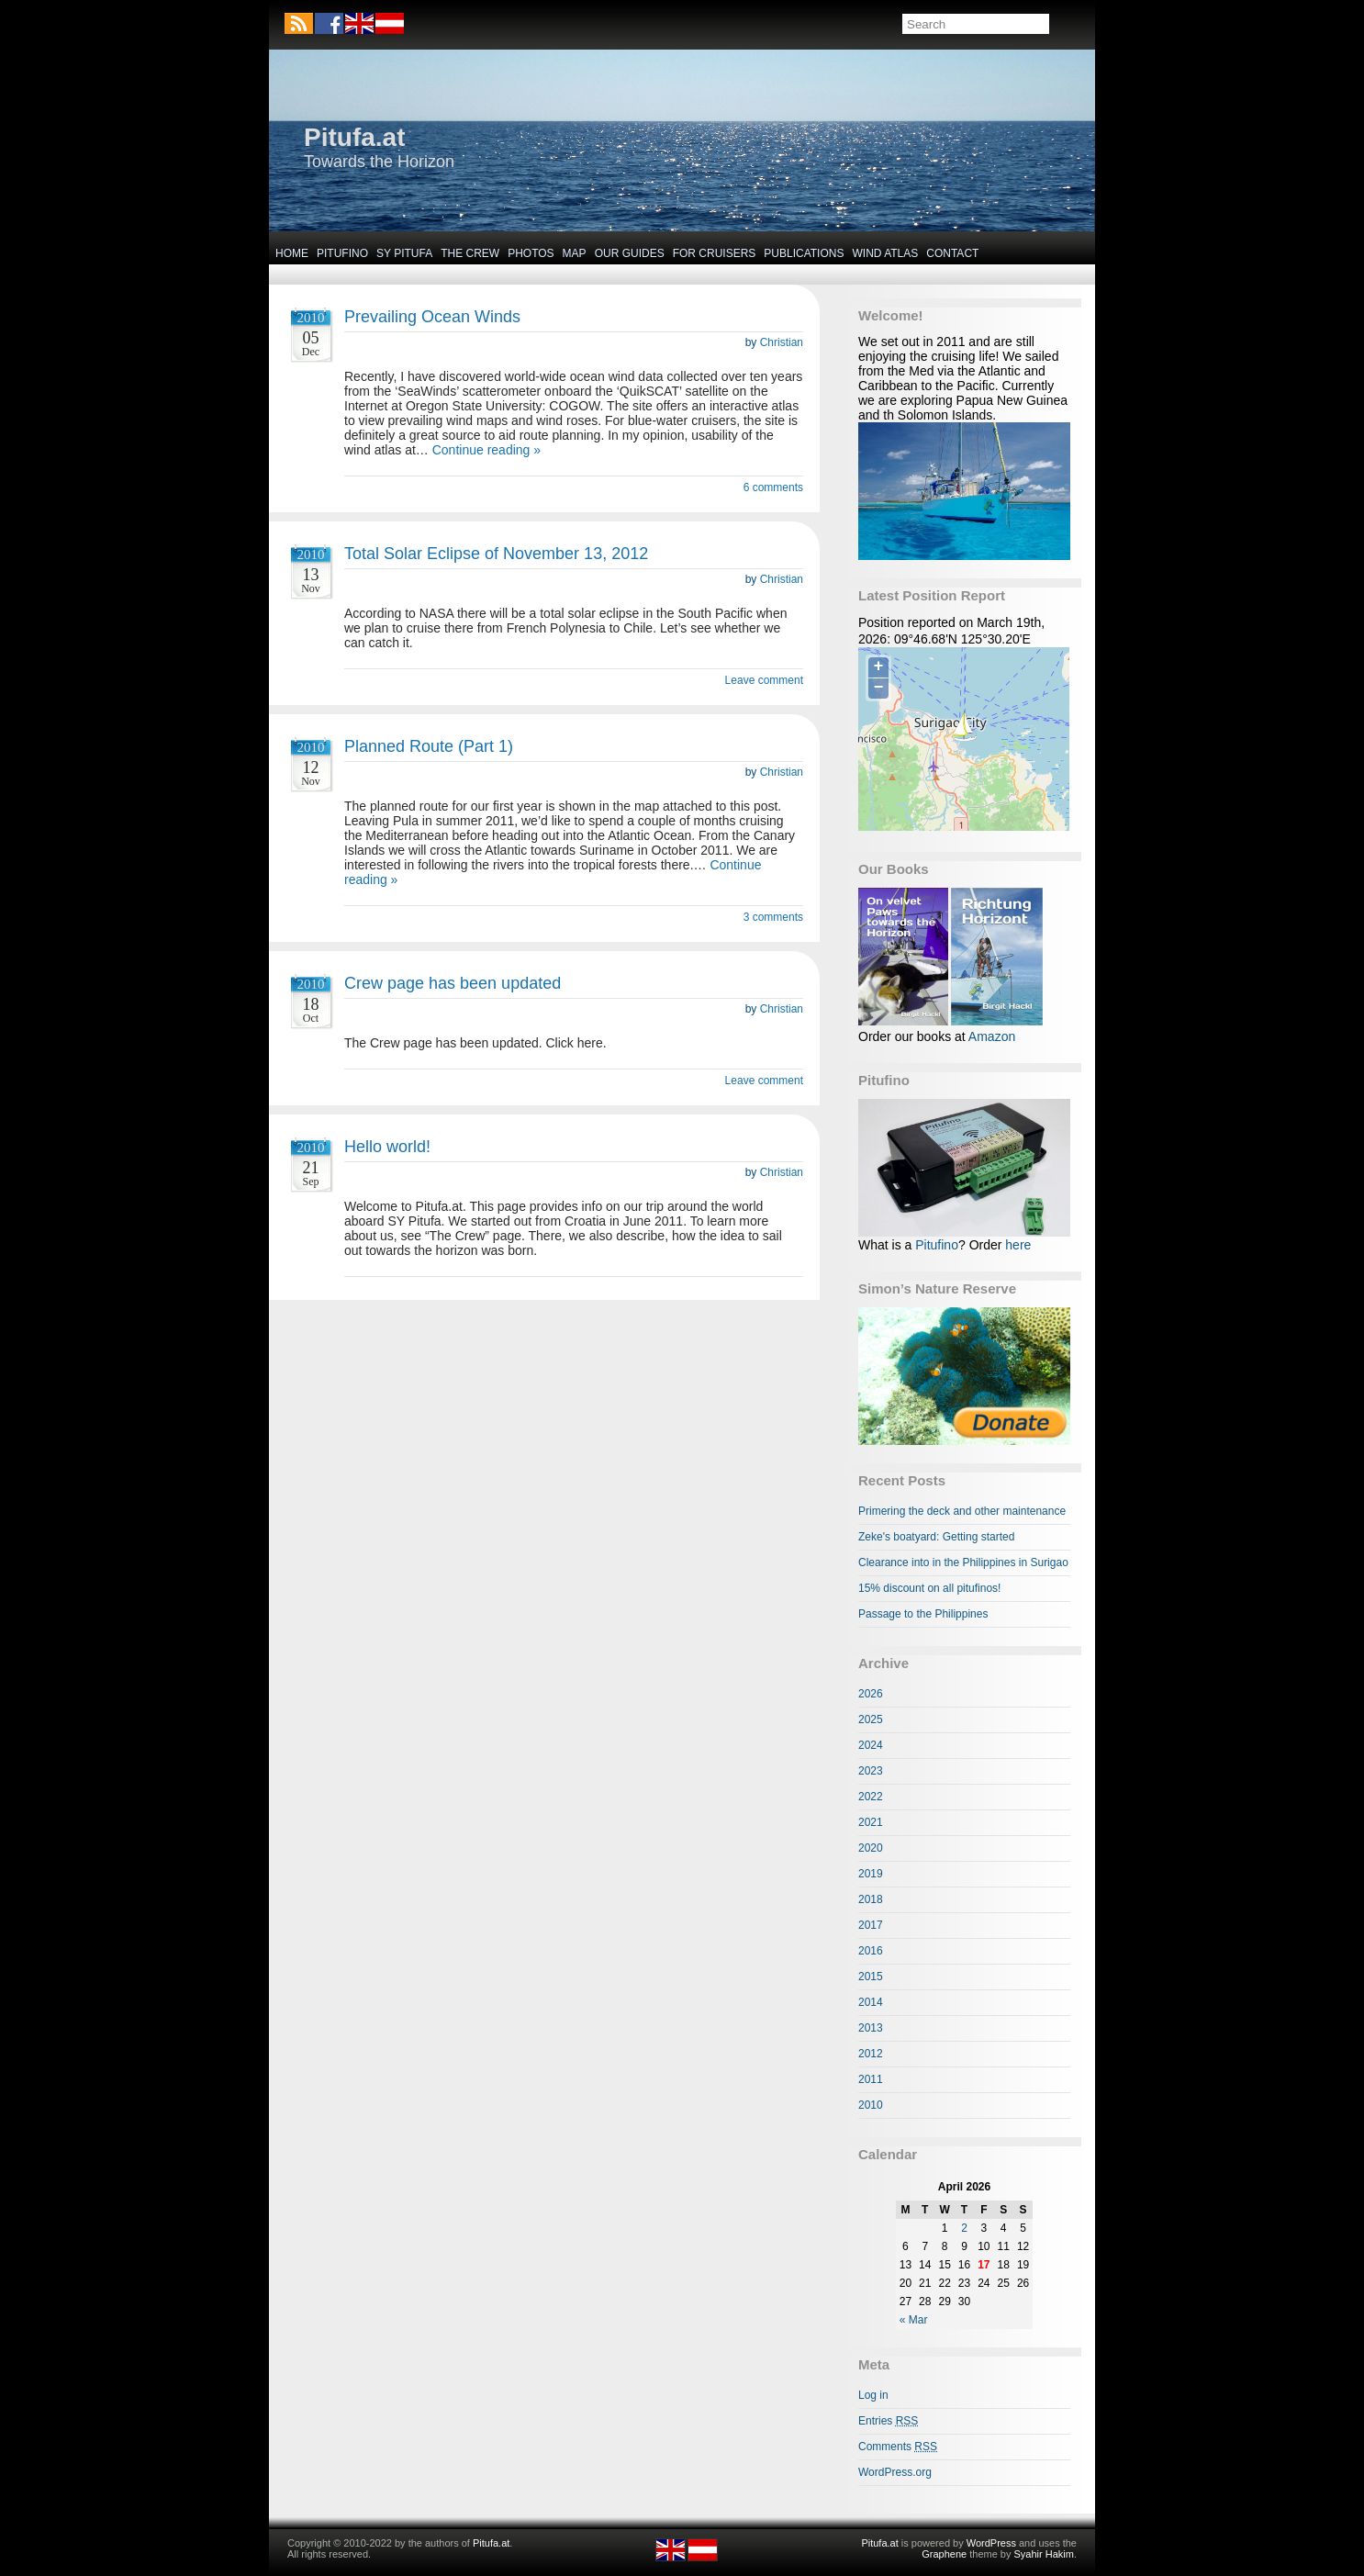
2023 (870, 1770)
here (1018, 1245)
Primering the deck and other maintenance (962, 1511)
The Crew (470, 253)
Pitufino (342, 253)
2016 (870, 1950)
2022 (870, 1796)
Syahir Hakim (1044, 2553)
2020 (870, 1848)
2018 (870, 1899)
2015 (870, 1976)
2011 (870, 2079)
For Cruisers (714, 253)
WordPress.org (895, 2472)
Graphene (944, 2553)
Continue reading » (486, 449)
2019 (870, 1873)
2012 (870, 2053)
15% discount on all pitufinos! (929, 1588)
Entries (888, 2420)
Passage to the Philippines (923, 1613)
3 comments (773, 917)
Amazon (991, 1036)
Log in (873, 2395)
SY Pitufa (404, 253)
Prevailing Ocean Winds (432, 317)
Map (575, 253)
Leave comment (764, 680)
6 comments (773, 487)
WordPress (991, 2542)
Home (291, 253)
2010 (870, 2105)
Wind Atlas (885, 253)
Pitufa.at (354, 137)
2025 (870, 1719)
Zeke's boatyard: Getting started (936, 1536)
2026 (870, 1693)
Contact (952, 253)
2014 (870, 2002)
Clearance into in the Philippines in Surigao (963, 1562)
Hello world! (387, 1146)
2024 (870, 1745)
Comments (897, 2446)
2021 (870, 1822)
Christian (781, 342)
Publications (804, 253)
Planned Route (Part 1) (428, 746)
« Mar (914, 2319)
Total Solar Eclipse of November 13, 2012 (496, 553)
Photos (530, 253)
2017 (870, 1925)
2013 (870, 2028)
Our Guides (630, 253)
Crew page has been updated (452, 983)
